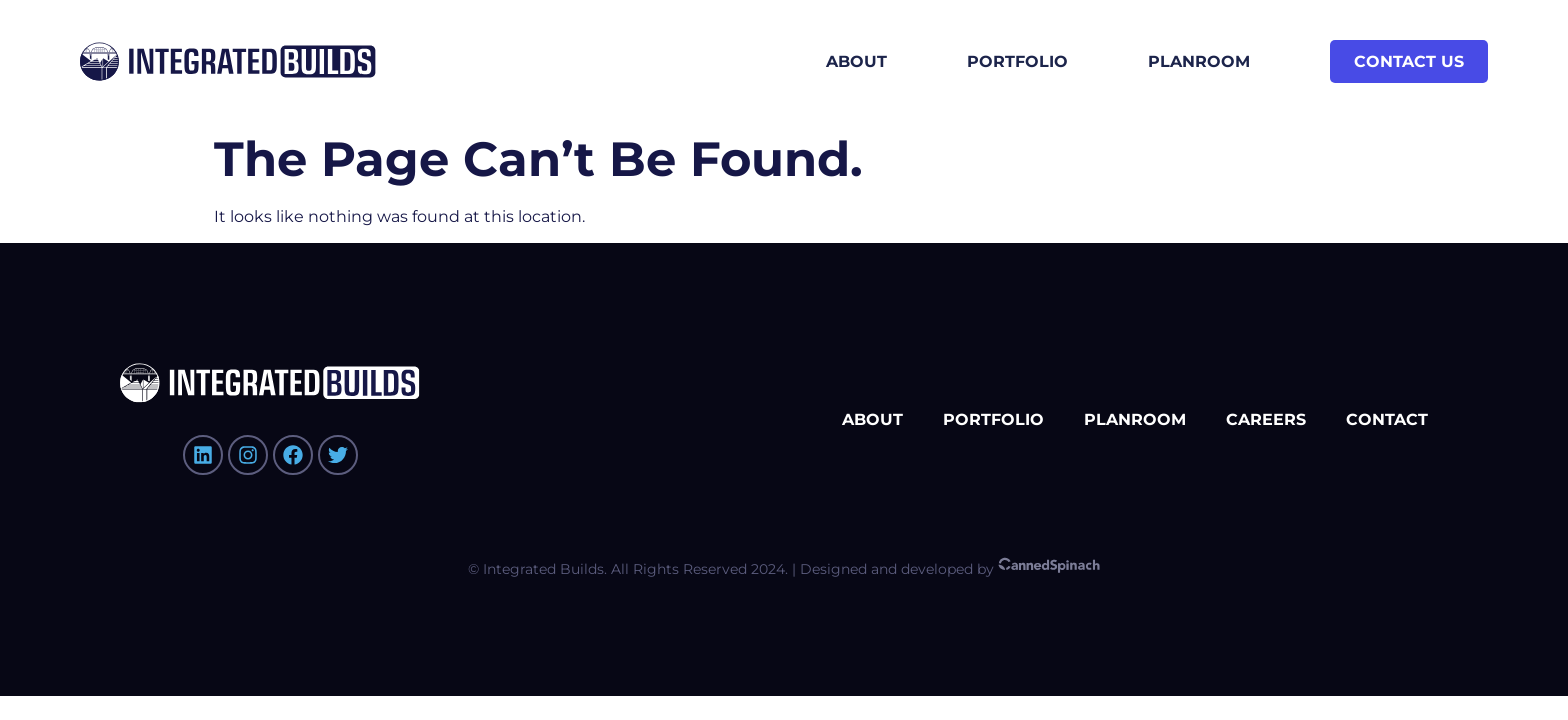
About (856, 61)
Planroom (1199, 61)
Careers (1266, 419)
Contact (1387, 419)
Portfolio (1017, 61)
